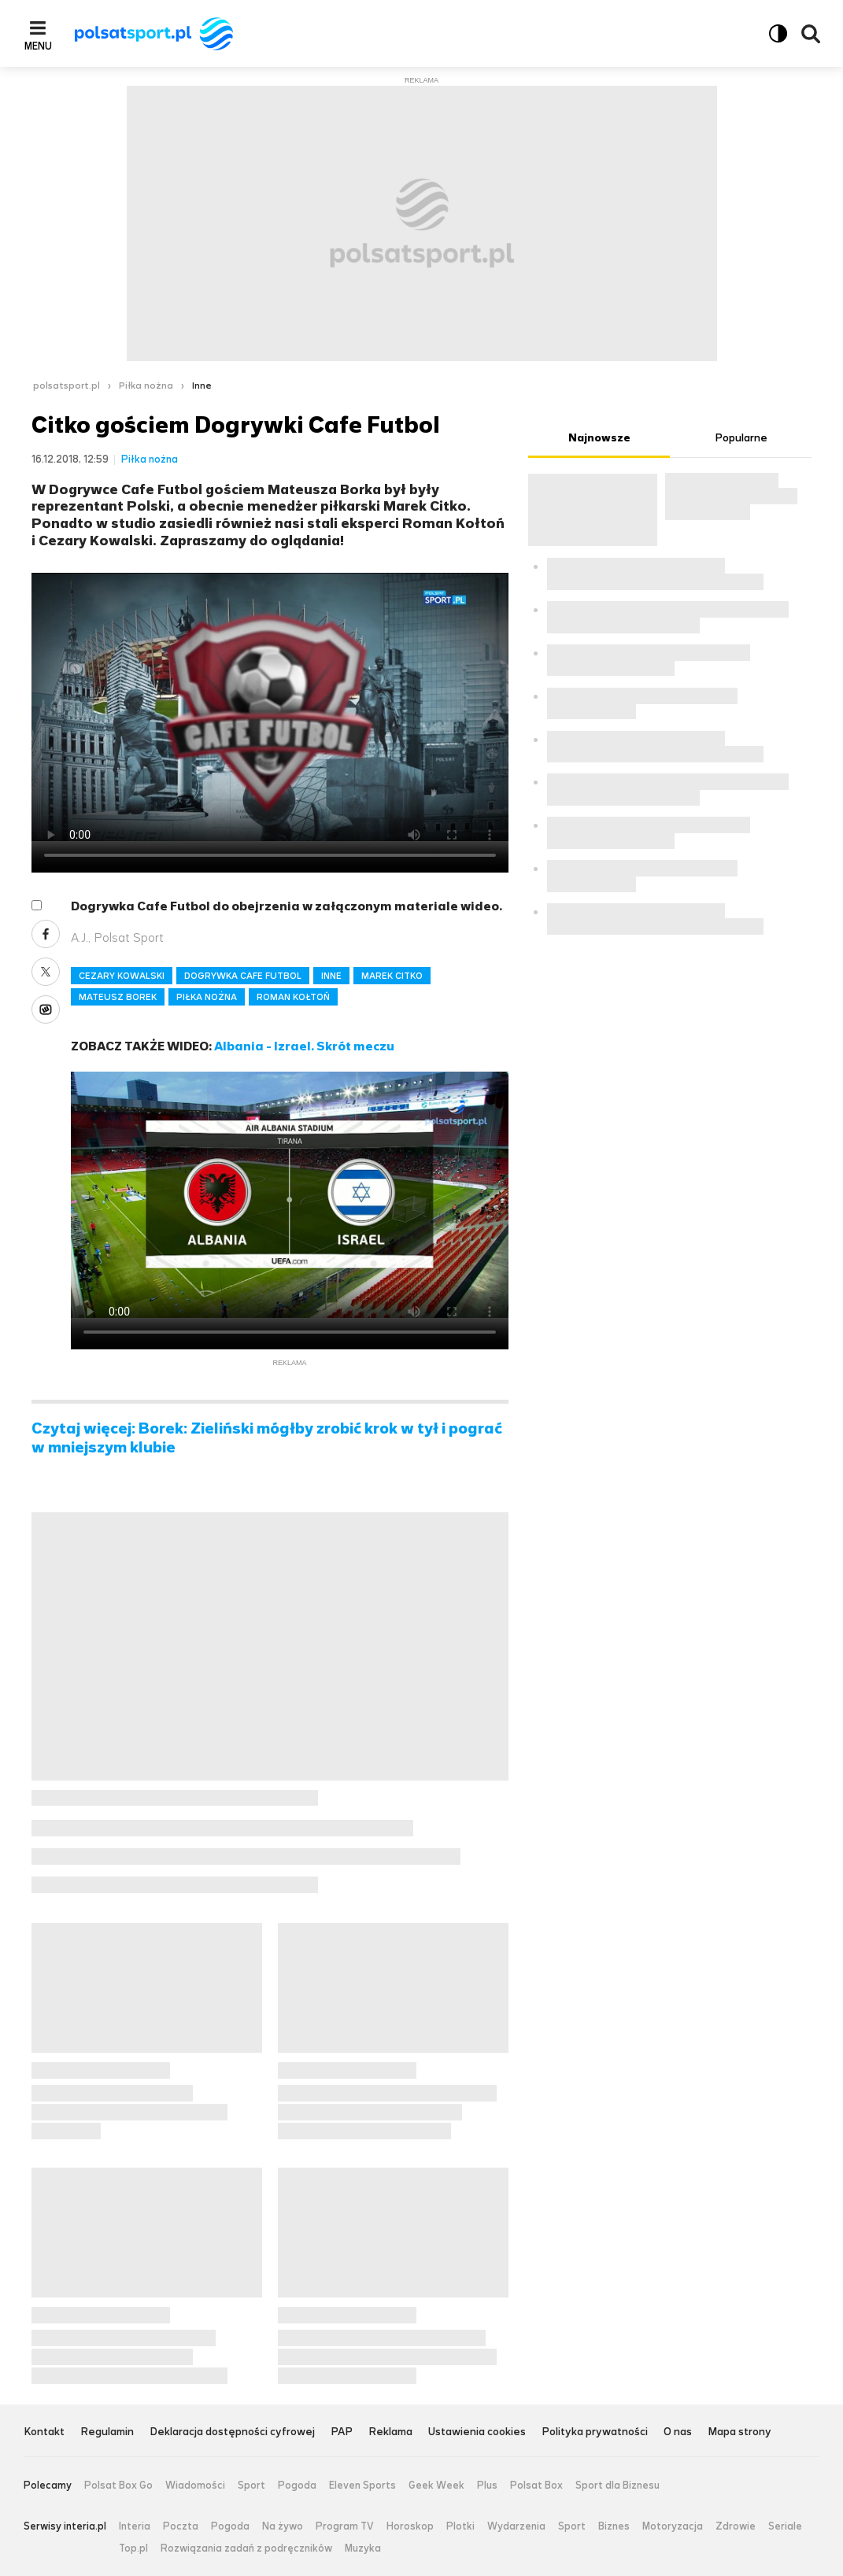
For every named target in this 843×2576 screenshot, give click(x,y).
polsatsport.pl (66, 385)
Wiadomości (195, 2485)
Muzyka (363, 2548)
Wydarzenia (516, 2526)
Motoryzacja (672, 2526)
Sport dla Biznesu (617, 2485)
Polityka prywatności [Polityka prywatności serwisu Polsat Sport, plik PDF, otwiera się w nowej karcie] (595, 2432)
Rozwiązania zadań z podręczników (246, 2548)
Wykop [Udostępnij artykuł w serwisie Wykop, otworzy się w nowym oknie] (45, 1009)
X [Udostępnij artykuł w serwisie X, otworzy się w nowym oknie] (45, 971)
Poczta (180, 2526)
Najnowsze (599, 437)
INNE (331, 975)
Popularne (741, 437)
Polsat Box (536, 2485)
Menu (38, 45)
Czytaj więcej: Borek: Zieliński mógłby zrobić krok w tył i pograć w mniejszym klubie (266, 1438)
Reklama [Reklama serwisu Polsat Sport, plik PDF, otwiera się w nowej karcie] (390, 2432)
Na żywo (282, 2526)
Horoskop (410, 2526)
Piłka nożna (146, 385)
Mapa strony (739, 2432)
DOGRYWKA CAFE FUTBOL (242, 975)
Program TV (345, 2526)
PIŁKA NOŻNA (206, 997)
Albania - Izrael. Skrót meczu (304, 1046)
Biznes (614, 2526)
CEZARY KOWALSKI (122, 975)
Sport (251, 2485)
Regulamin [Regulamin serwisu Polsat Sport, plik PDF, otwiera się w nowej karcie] (107, 2432)
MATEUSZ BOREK (118, 997)
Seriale (785, 2526)
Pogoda (297, 2485)
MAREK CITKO (392, 975)
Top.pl (133, 2548)
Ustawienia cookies (477, 2432)
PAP (342, 2432)
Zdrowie (735, 2526)
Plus (487, 2485)
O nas (678, 2432)
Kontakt (44, 2432)
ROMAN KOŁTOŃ (293, 997)
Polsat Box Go (118, 2485)
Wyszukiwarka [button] (811, 34)
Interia (134, 2526)
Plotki (460, 2526)
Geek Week (436, 2485)
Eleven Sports (362, 2485)
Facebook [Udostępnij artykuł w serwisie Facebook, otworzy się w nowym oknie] (45, 934)
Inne (202, 385)
